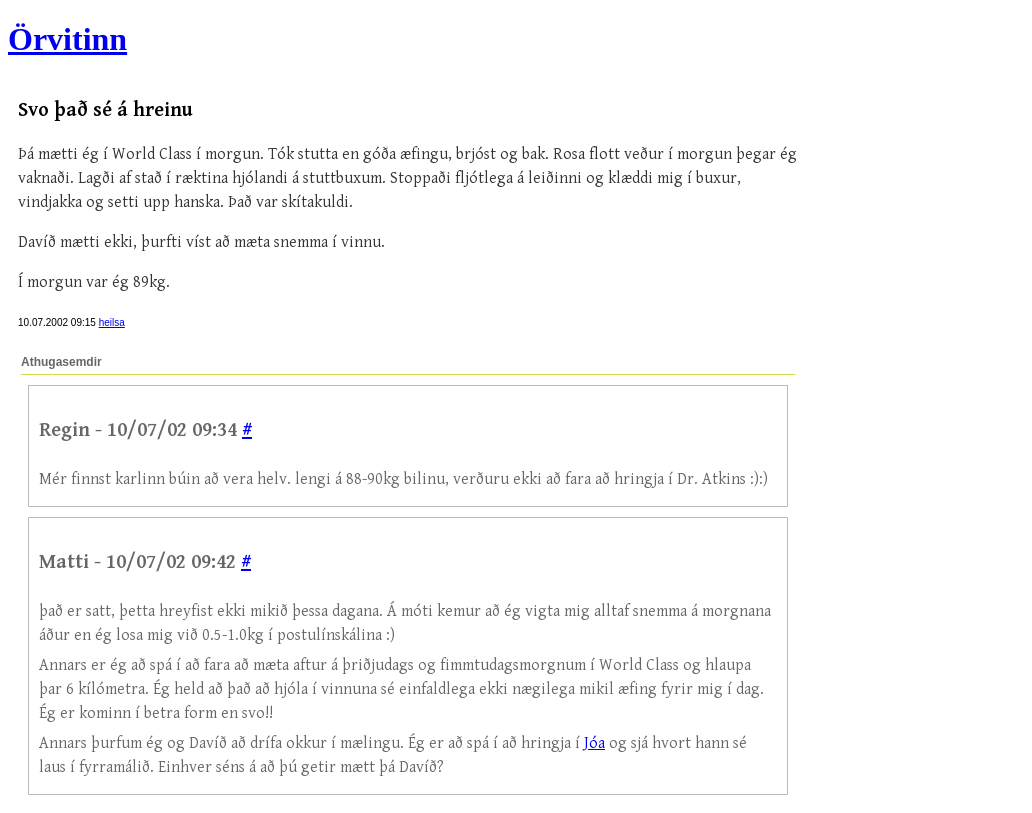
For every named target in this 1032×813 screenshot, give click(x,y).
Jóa (594, 743)
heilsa (112, 322)
